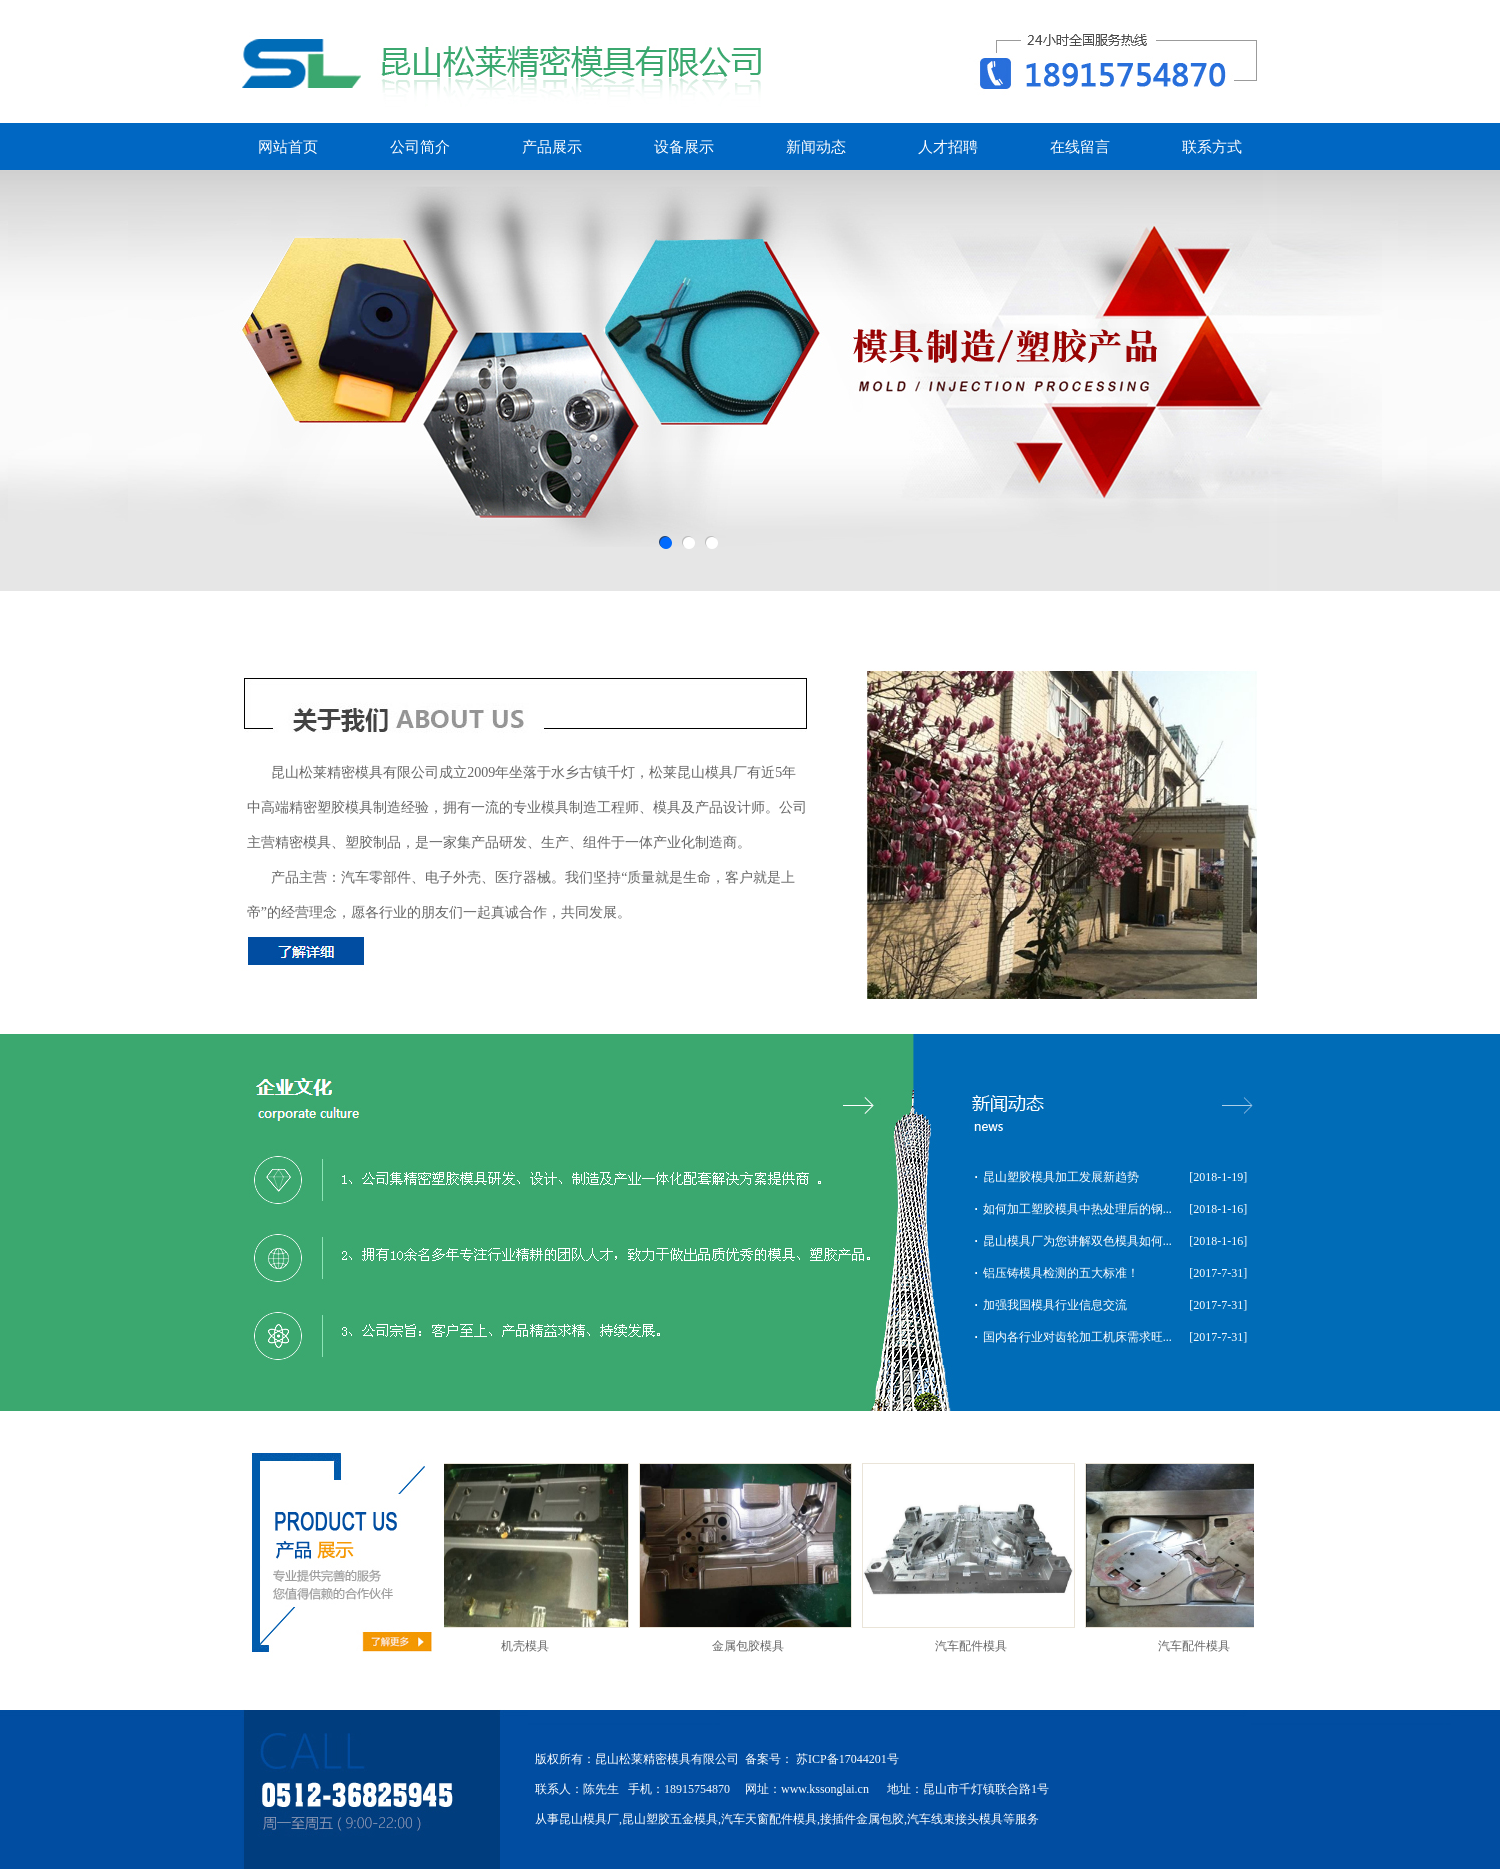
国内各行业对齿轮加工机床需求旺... (1077, 1337)
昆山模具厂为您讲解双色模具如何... (1077, 1241)
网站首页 (288, 147)
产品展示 (552, 147)
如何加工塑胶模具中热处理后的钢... (1077, 1209)
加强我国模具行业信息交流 (1055, 1305)
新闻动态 (816, 147)
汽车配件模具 (975, 1646)
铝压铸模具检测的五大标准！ (1061, 1273)
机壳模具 (529, 1646)
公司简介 (420, 147)
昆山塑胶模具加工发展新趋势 (1061, 1177)
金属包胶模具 (752, 1646)
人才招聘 (948, 147)
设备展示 (684, 147)
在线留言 (1080, 147)
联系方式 (1212, 147)
